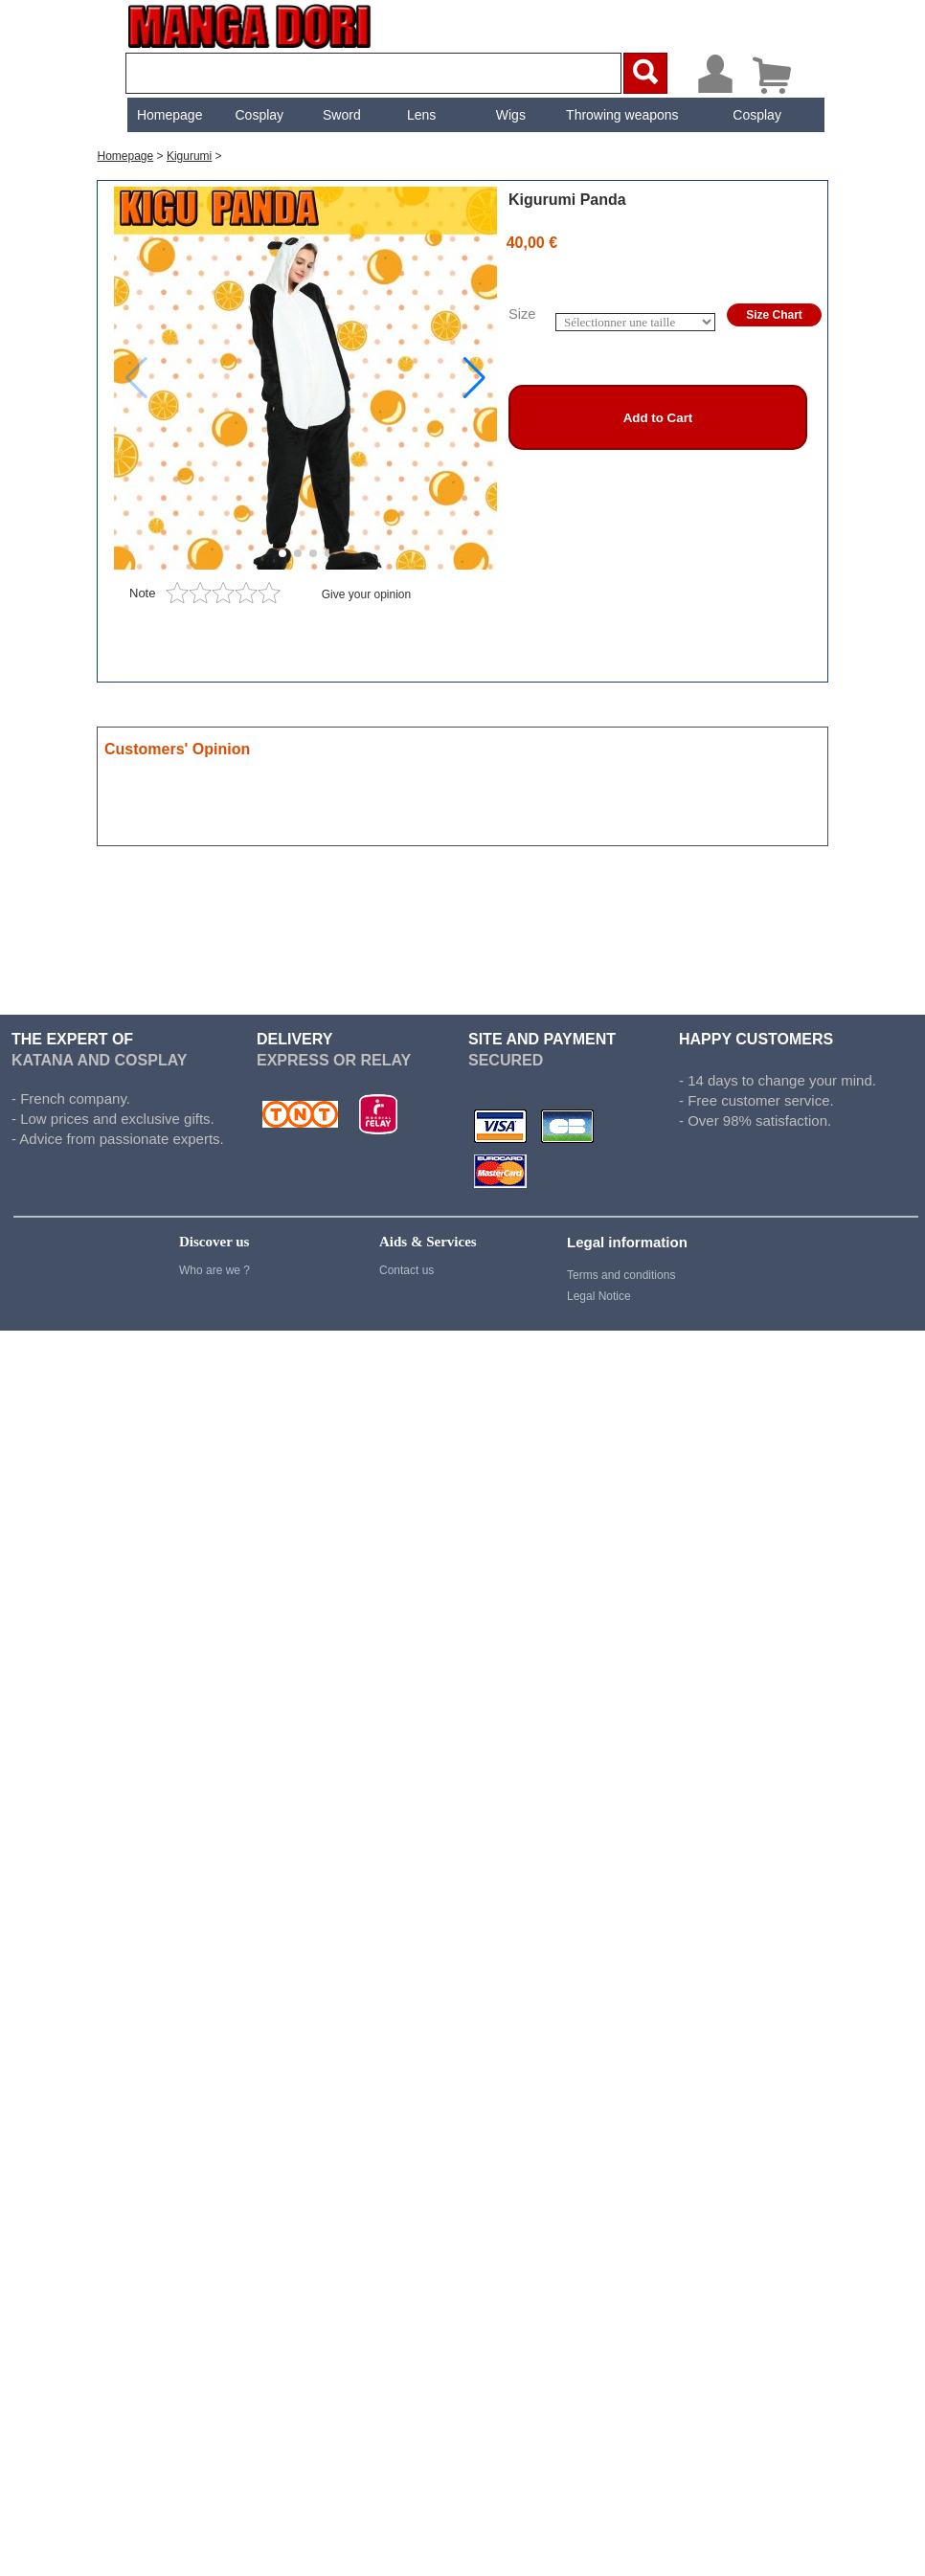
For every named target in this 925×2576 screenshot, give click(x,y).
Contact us (406, 1270)
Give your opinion (366, 594)
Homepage (168, 115)
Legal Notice (599, 1296)
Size (522, 314)
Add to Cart (658, 418)
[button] (474, 378)
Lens (419, 115)
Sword (340, 115)
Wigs (509, 115)
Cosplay (257, 115)
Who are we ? (214, 1270)
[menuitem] (167, 115)
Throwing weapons (620, 115)
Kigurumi (189, 156)
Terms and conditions (621, 1275)
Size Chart (774, 315)
